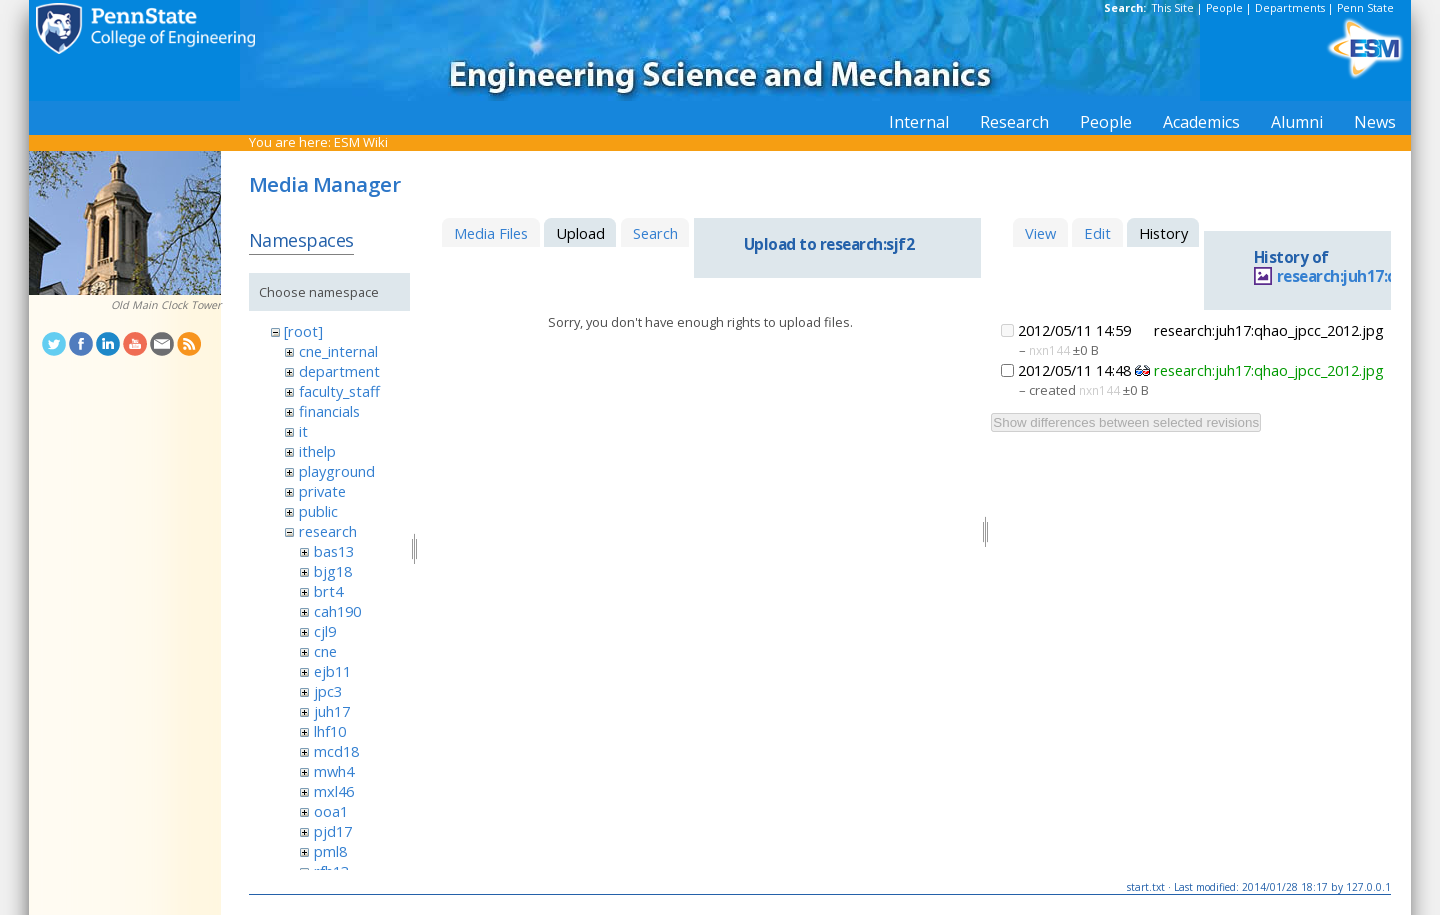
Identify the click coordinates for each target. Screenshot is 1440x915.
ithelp (317, 451)
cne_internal (338, 351)
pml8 (330, 851)
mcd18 (336, 751)
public (318, 511)
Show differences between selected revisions (1126, 422)
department (339, 371)
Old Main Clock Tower (166, 305)
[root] (303, 331)
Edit (1097, 233)
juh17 (332, 711)
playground (337, 471)
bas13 (334, 551)
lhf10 (330, 731)
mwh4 (334, 771)
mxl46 (334, 791)
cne (325, 651)
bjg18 (333, 571)
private (322, 491)
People (1224, 8)
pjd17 (333, 831)
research (328, 531)
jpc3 (328, 691)
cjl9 (325, 631)
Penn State (1365, 8)
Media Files (491, 233)
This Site (1173, 8)
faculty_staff (339, 391)
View (1040, 233)
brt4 (328, 591)
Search (655, 233)
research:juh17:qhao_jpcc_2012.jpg (1269, 370)
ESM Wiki (361, 142)
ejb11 (332, 671)
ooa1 (331, 811)
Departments (1290, 8)
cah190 (337, 611)
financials (329, 411)
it (303, 431)
